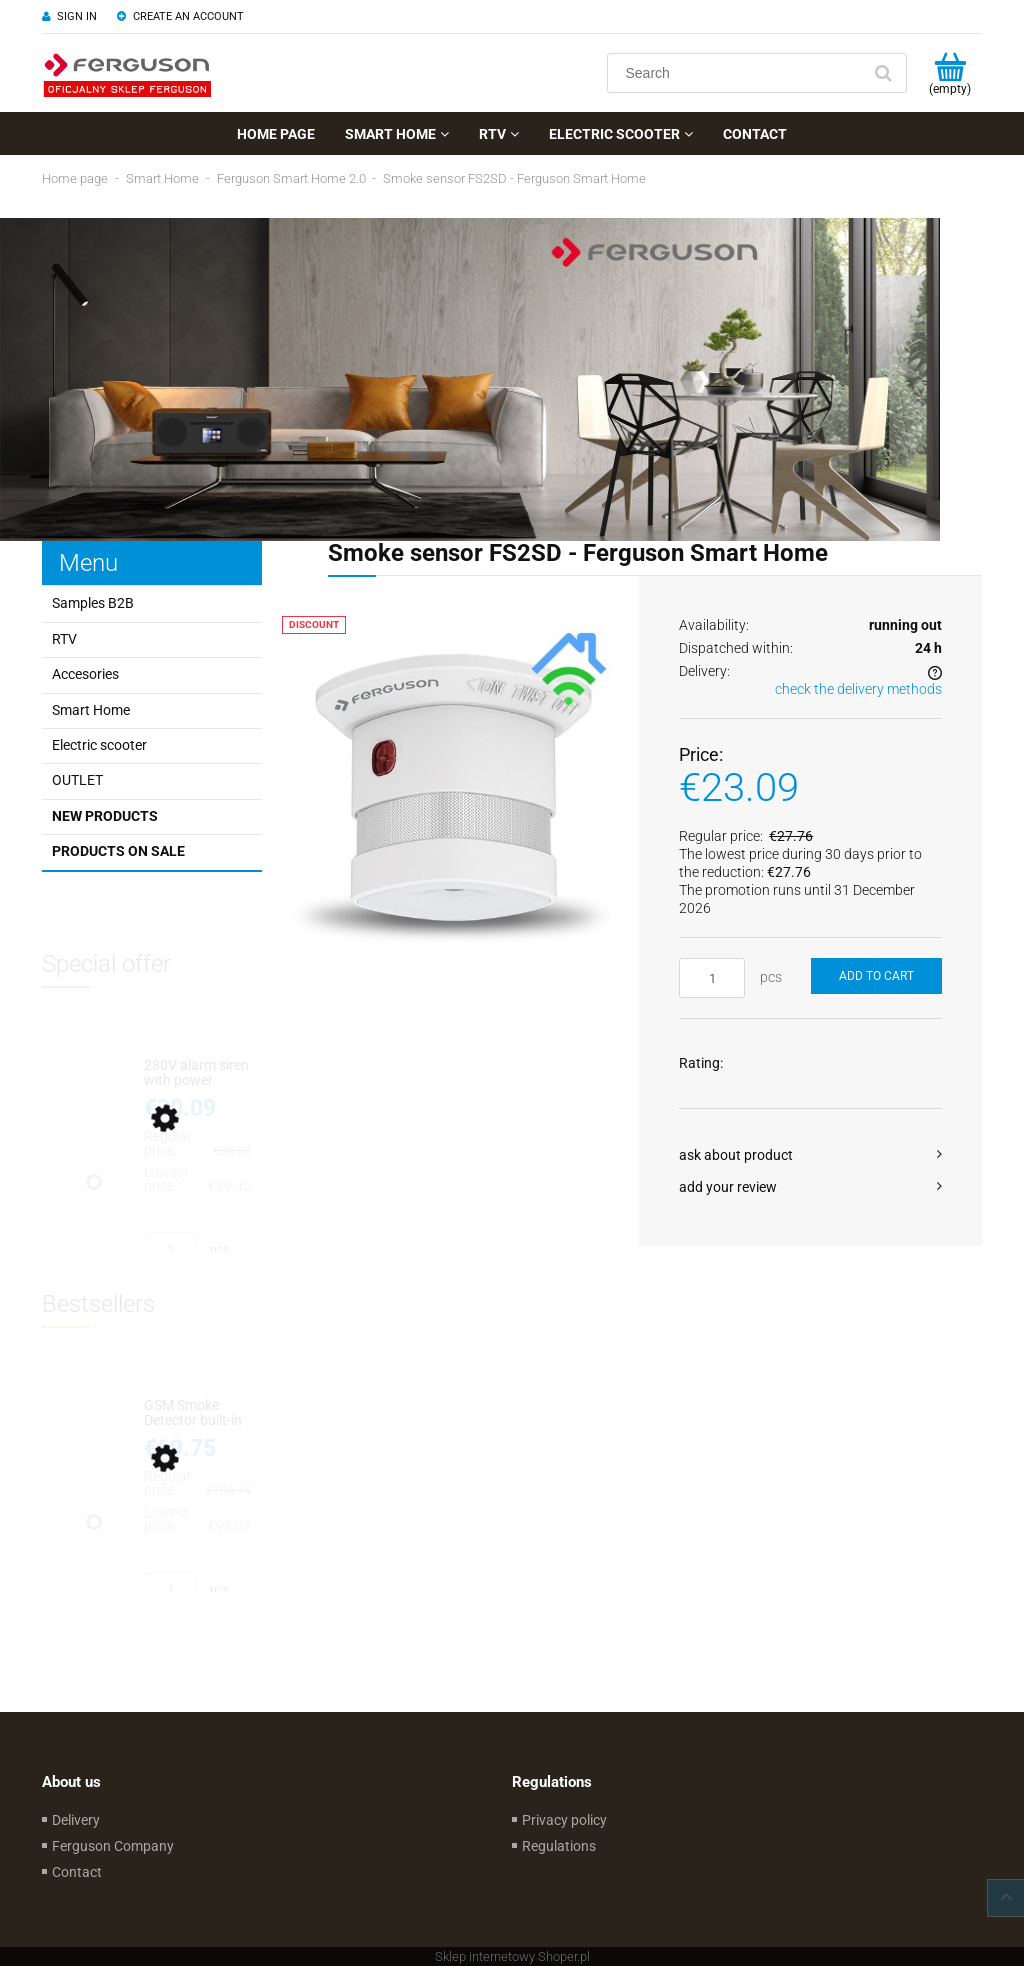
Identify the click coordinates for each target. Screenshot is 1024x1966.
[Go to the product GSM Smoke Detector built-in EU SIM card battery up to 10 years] (197, 1413)
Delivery (76, 1820)
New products (105, 816)
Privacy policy (564, 1820)
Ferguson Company (113, 1846)
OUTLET (77, 780)
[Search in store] (738, 73)
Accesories (85, 674)
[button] (810, 1155)
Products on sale (118, 851)
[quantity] (712, 978)
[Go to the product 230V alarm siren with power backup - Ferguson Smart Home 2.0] (197, 1073)
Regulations (559, 1846)
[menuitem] (276, 134)
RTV (64, 639)
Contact (77, 1872)
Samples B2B (93, 603)
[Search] (883, 73)
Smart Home (91, 710)
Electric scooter (99, 745)
